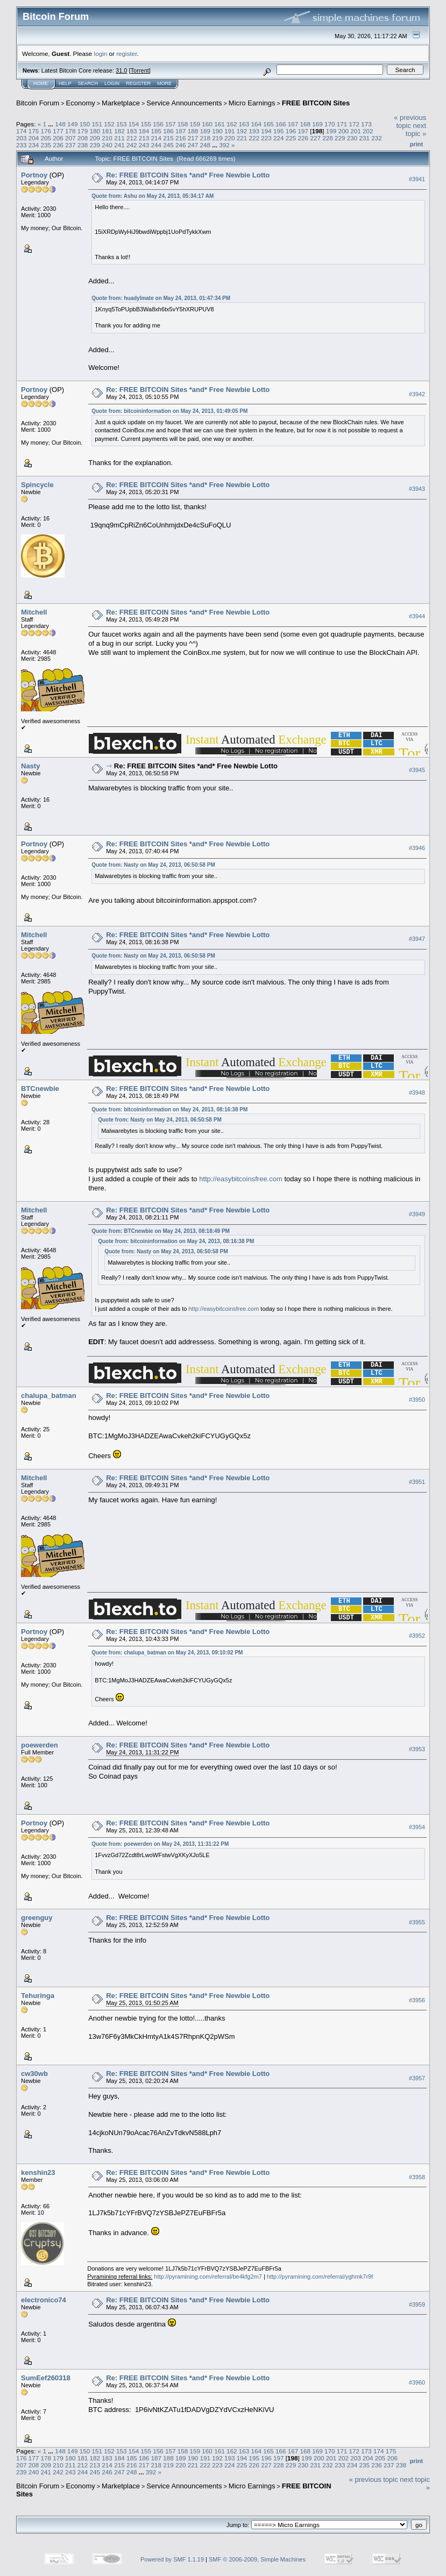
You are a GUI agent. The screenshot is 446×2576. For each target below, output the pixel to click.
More (164, 83)
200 (343, 130)
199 (331, 130)
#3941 (417, 179)
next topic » (416, 130)
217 (193, 137)
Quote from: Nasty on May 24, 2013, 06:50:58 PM (153, 865)
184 (144, 130)
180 (95, 130)
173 (366, 123)
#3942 (417, 394)
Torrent (140, 70)
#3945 (417, 770)
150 (85, 123)
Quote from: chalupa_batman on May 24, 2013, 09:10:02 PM (167, 1653)
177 (58, 130)
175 (34, 130)
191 (229, 130)
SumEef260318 (45, 2378)
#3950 (417, 1399)
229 (340, 137)
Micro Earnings (252, 103)
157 (170, 123)
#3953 (417, 1749)
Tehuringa (37, 1996)
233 (21, 144)
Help (65, 83)
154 (134, 123)
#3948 (417, 1092)
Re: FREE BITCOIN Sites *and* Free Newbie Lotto (188, 175)
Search (88, 83)
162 (231, 123)
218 (205, 137)
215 (168, 137)
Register (138, 83)
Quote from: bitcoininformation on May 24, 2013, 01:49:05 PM (169, 411)
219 (217, 137)
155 (146, 123)
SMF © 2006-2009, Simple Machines (257, 2559)
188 (193, 130)
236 (58, 144)
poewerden (39, 1745)
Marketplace (121, 103)
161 (219, 123)
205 (46, 137)
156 (158, 123)
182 (119, 130)
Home (40, 83)
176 (46, 130)
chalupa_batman (48, 1396)
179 (82, 130)
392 (224, 144)
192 (242, 130)
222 (254, 137)
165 (268, 123)
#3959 (417, 2304)
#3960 (417, 2382)
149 (72, 123)
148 (60, 123)
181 (107, 130)
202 (368, 130)
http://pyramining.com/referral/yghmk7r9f (320, 2276)
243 (144, 144)
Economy (80, 103)
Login (111, 83)
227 (315, 137)
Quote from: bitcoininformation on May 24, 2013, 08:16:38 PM (169, 1109)
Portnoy (34, 175)
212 (131, 137)
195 (278, 130)
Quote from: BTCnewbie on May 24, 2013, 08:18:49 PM (160, 1231)
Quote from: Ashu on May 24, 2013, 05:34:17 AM (152, 196)
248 (205, 144)
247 (193, 144)
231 (364, 137)
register (126, 53)
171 (342, 123)
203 (21, 137)
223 (266, 137)
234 (34, 144)
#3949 (417, 1214)
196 (291, 130)
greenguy (37, 1918)
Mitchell (34, 612)
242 (131, 144)
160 (207, 123)
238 (82, 144)
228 (327, 137)
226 (303, 137)
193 (254, 130)
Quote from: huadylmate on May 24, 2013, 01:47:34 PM (160, 298)
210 (107, 137)
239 (95, 144)
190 (217, 130)
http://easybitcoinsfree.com (240, 1179)
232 (376, 137)
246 (180, 144)
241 (119, 144)
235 (46, 144)
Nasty (30, 766)
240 (107, 144)
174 (21, 130)
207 (70, 137)
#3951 (417, 1482)
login (101, 53)
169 (317, 123)
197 (303, 130)
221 (242, 137)
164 (256, 123)
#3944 (417, 616)
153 (121, 123)
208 (82, 137)
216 (180, 137)
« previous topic (410, 121)
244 (156, 144)
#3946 (417, 848)
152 (109, 123)
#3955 (417, 1922)
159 (195, 123)
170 (329, 123)
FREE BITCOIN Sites (316, 103)
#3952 (417, 1635)
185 (156, 130)
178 (70, 130)
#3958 (417, 2177)
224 (278, 137)
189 (205, 130)
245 (168, 144)
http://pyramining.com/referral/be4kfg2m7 (208, 2276)
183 (131, 130)
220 (229, 137)
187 (180, 130)
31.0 (121, 70)
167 (293, 123)
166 (280, 123)
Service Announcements (184, 103)
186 (168, 130)
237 (70, 144)
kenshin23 (38, 2172)
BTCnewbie (40, 1088)
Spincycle (37, 485)
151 (96, 123)
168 (305, 123)
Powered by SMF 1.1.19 (172, 2559)
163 (244, 123)
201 (355, 130)
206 (58, 137)
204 (34, 137)
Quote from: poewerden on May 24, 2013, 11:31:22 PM (160, 1844)
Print (416, 144)
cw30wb (34, 2074)
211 (119, 137)
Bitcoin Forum (37, 103)
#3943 (417, 489)
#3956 (417, 2000)
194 (266, 130)
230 (352, 137)
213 (144, 137)
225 (291, 137)
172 (354, 123)
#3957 (417, 2078)
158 (183, 123)
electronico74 (43, 2300)
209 (95, 137)
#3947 (417, 939)
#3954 (417, 1827)
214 (156, 137)
